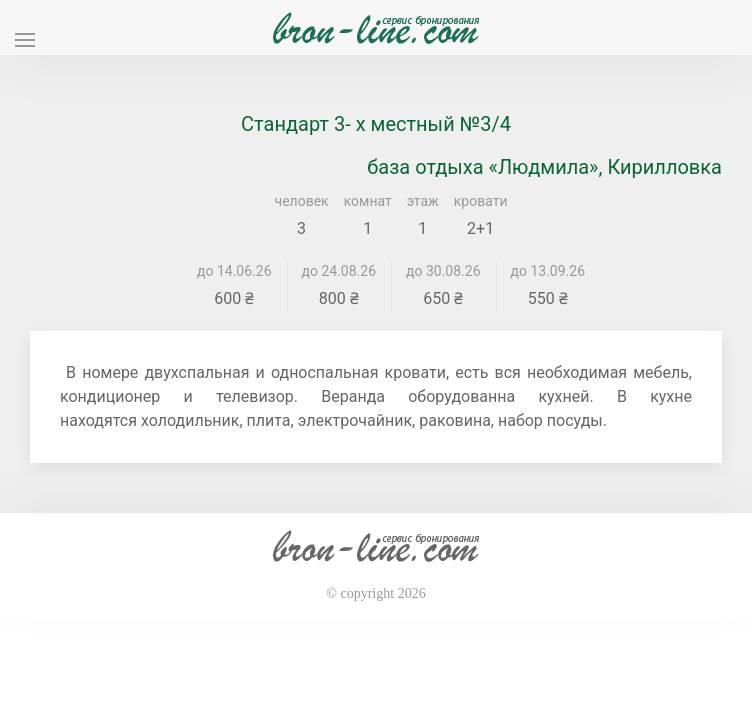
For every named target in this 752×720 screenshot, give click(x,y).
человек (302, 201)
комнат (368, 201)
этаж (423, 201)
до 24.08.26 (339, 271)
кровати (481, 201)
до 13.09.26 (548, 271)
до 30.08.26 (443, 271)
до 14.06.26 (234, 271)
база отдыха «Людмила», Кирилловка (544, 167)
